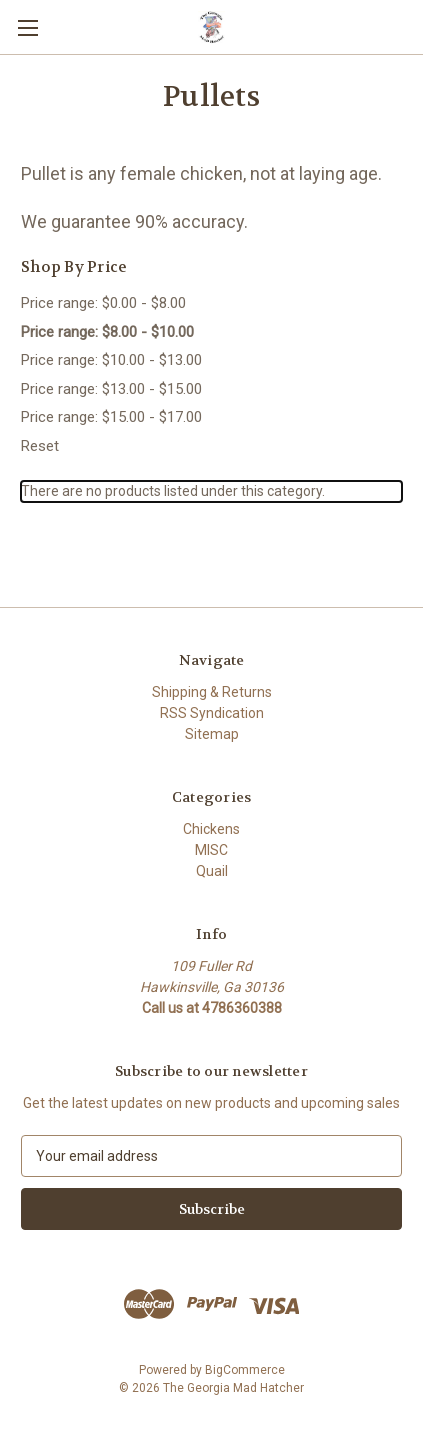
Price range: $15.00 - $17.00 (111, 417)
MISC (211, 850)
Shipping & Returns (212, 692)
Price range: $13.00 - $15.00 (111, 389)
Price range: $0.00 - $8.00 (103, 303)
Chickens (211, 829)
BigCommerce (245, 1370)
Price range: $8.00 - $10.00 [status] (107, 332)
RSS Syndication (212, 713)
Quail (212, 871)
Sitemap (212, 734)
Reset (40, 446)
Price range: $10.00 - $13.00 (111, 360)
